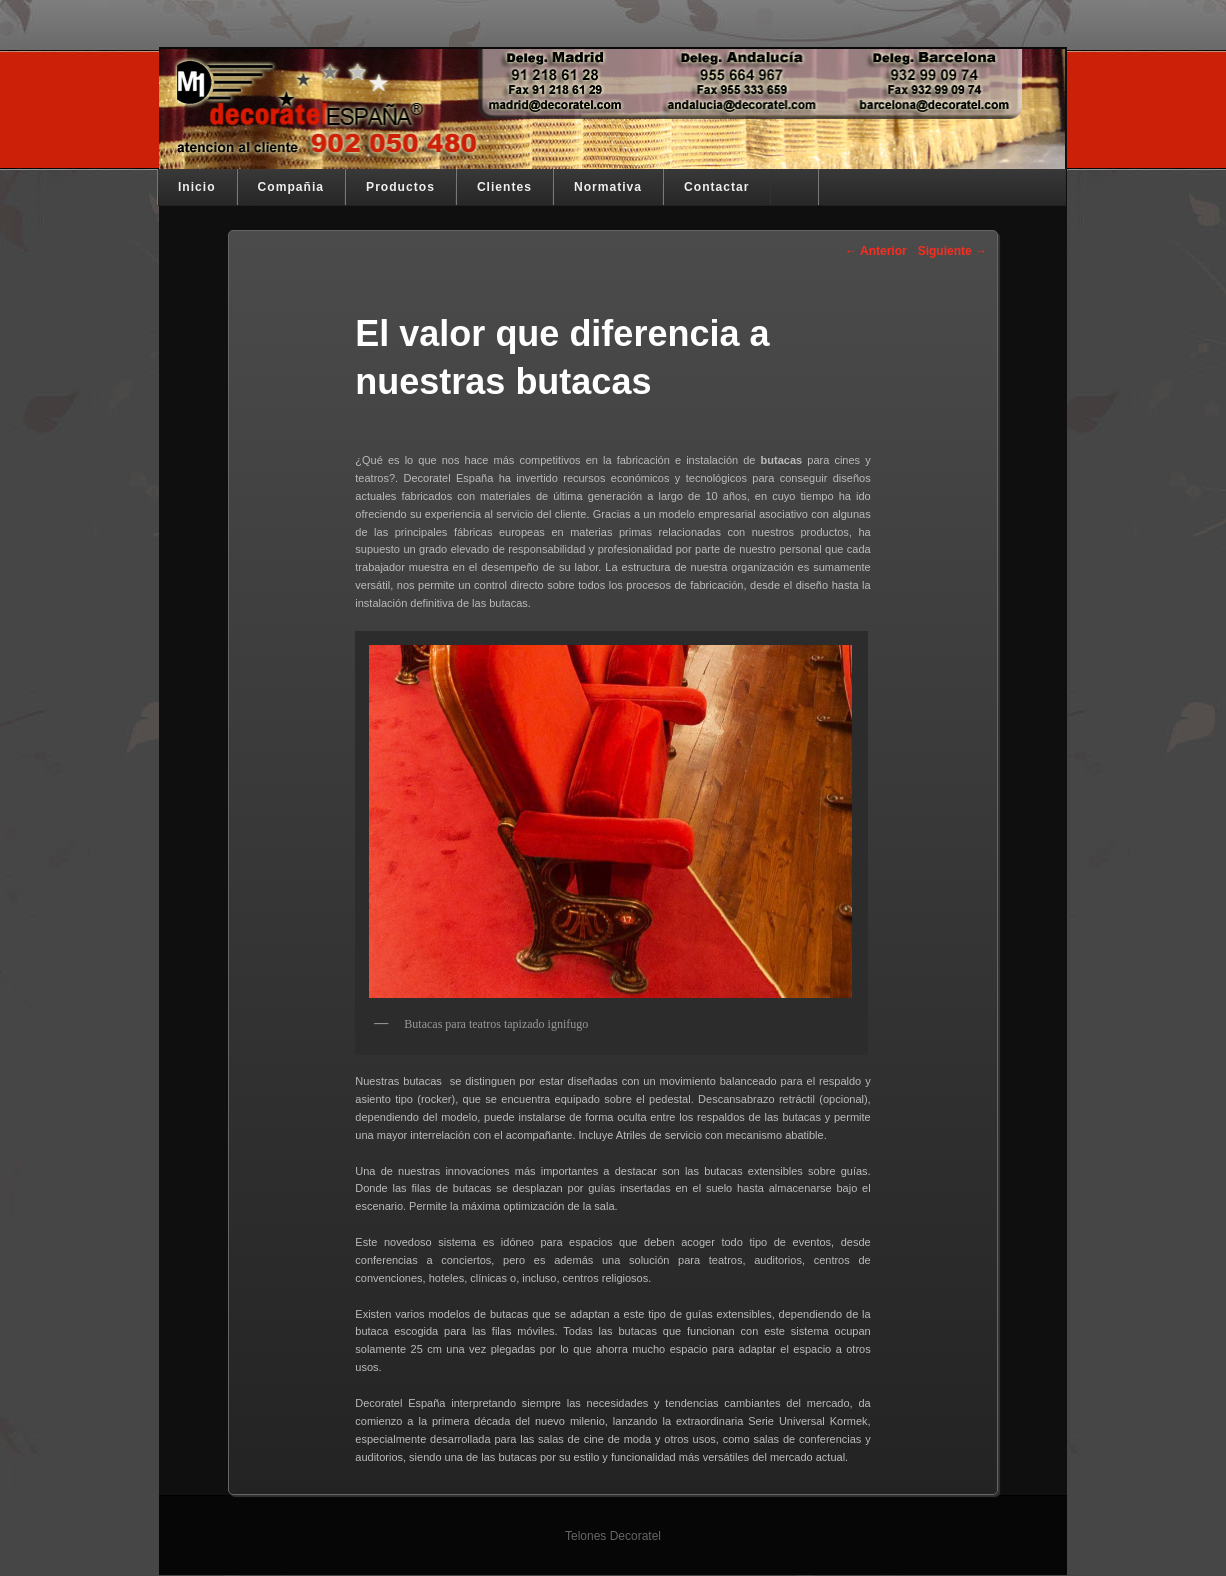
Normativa (608, 187)
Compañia (291, 187)
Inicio (197, 187)
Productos (400, 187)
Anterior (876, 251)
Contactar (716, 187)
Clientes (504, 187)
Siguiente (952, 251)
